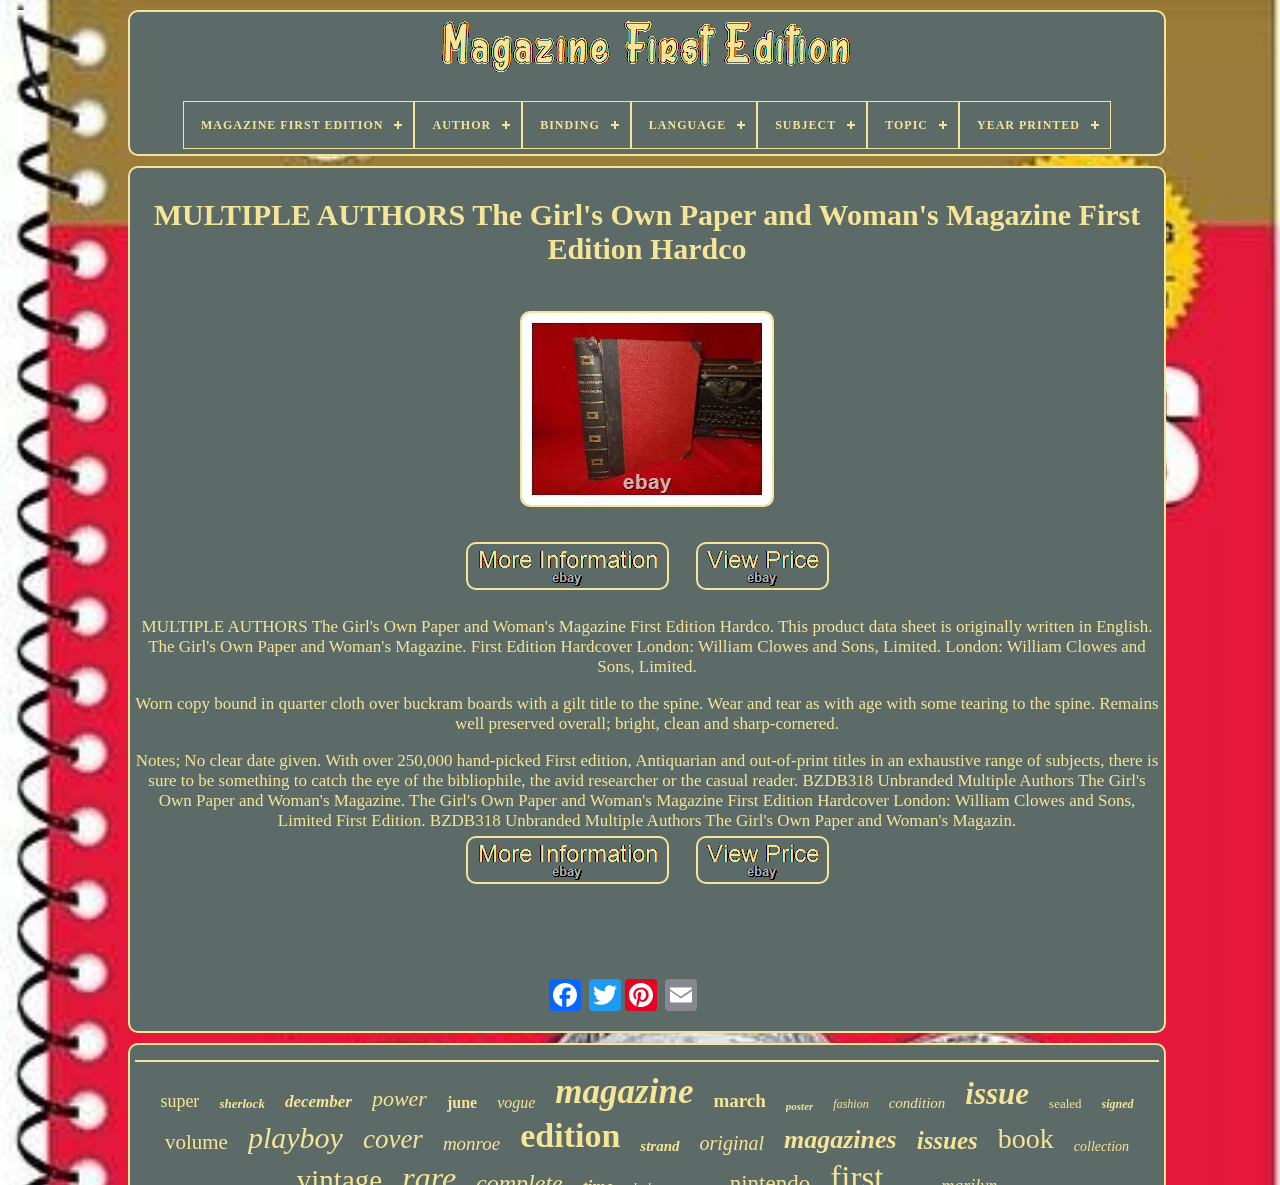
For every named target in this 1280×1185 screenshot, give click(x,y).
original (732, 1143)
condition (917, 1103)
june (462, 1102)
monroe (471, 1143)
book (1026, 1138)
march (739, 1100)
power (399, 1098)
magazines (840, 1139)
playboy (295, 1137)
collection (1101, 1146)
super (179, 1101)
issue (997, 1093)
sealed (1065, 1103)
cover (393, 1139)
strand (659, 1146)
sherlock (242, 1103)
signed (1118, 1104)
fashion (850, 1104)
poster (800, 1106)
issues (947, 1140)
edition (570, 1135)
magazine (624, 1091)
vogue (516, 1102)
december (318, 1101)
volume (196, 1142)
